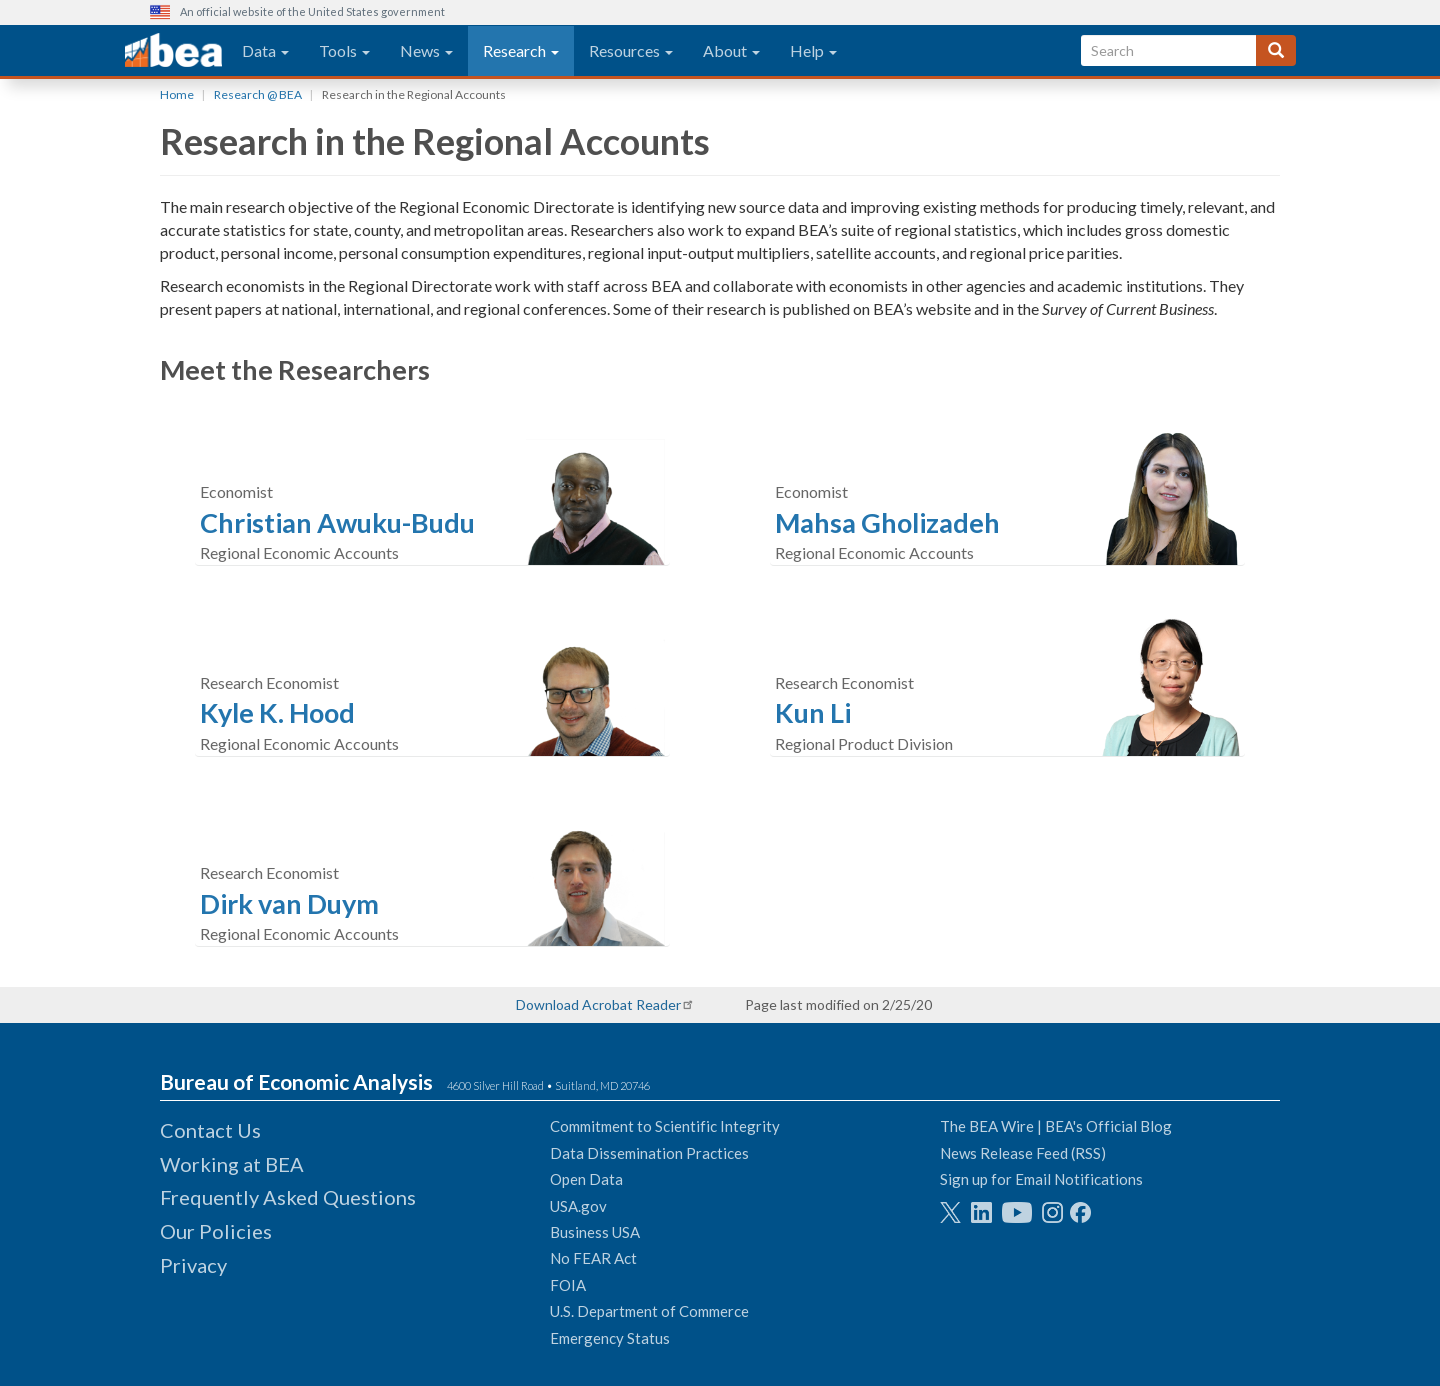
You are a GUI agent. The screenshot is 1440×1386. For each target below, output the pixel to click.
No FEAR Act (593, 1258)
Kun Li (813, 712)
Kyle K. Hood (277, 712)
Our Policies (216, 1231)
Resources (631, 50)
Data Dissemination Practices (649, 1153)
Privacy (193, 1265)
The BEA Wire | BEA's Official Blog (1056, 1126)
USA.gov (578, 1206)
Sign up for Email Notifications (1041, 1179)
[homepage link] (173, 51)
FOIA (568, 1285)
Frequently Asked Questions (288, 1197)
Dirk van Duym (289, 903)
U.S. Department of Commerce (649, 1311)
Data (265, 50)
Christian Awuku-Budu (337, 522)
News (426, 50)
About (731, 50)
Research (521, 50)
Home (177, 94)
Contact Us (210, 1130)
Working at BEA (232, 1164)
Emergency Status (610, 1338)
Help (813, 50)
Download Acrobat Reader (598, 1004)
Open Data (586, 1179)
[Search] (1276, 50)
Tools (344, 50)
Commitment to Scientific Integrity (665, 1126)
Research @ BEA (258, 94)
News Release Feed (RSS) (1023, 1153)
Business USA (595, 1232)
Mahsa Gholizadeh (887, 522)
